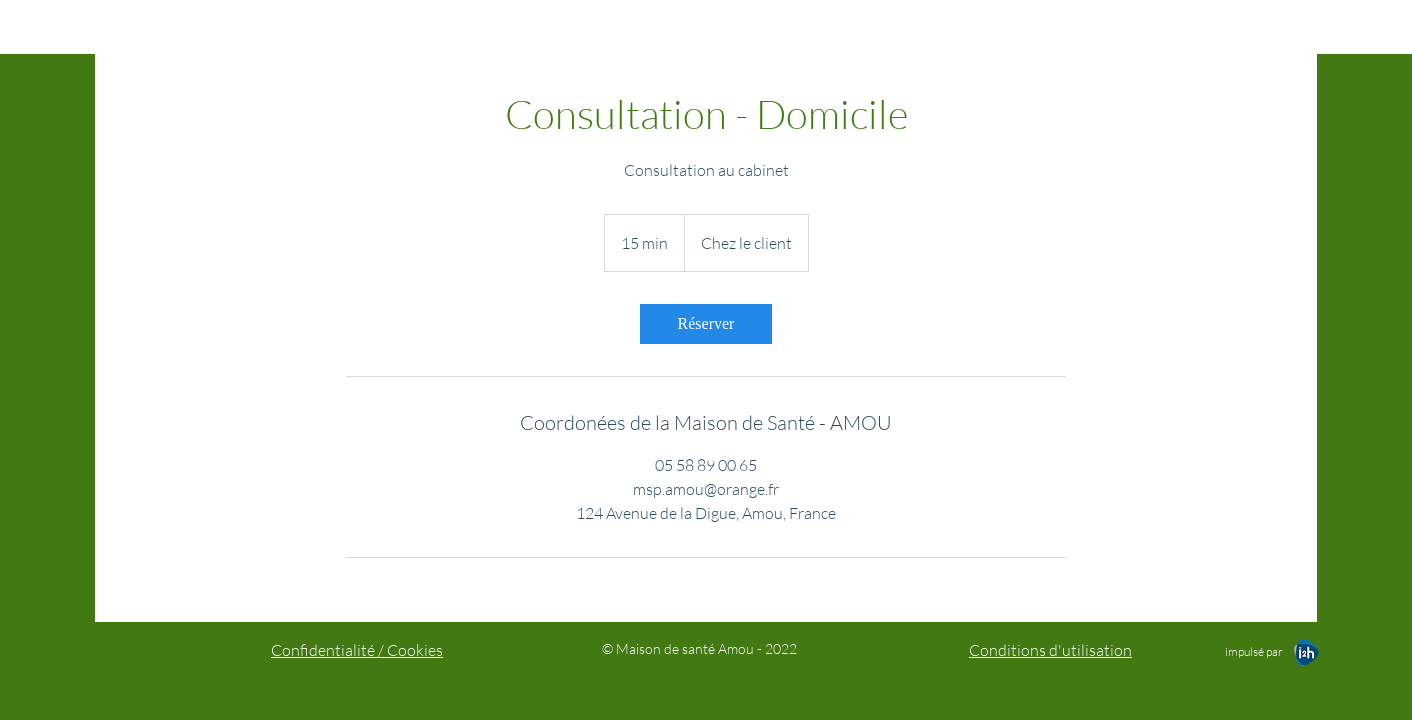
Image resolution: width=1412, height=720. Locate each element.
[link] (706, 324)
